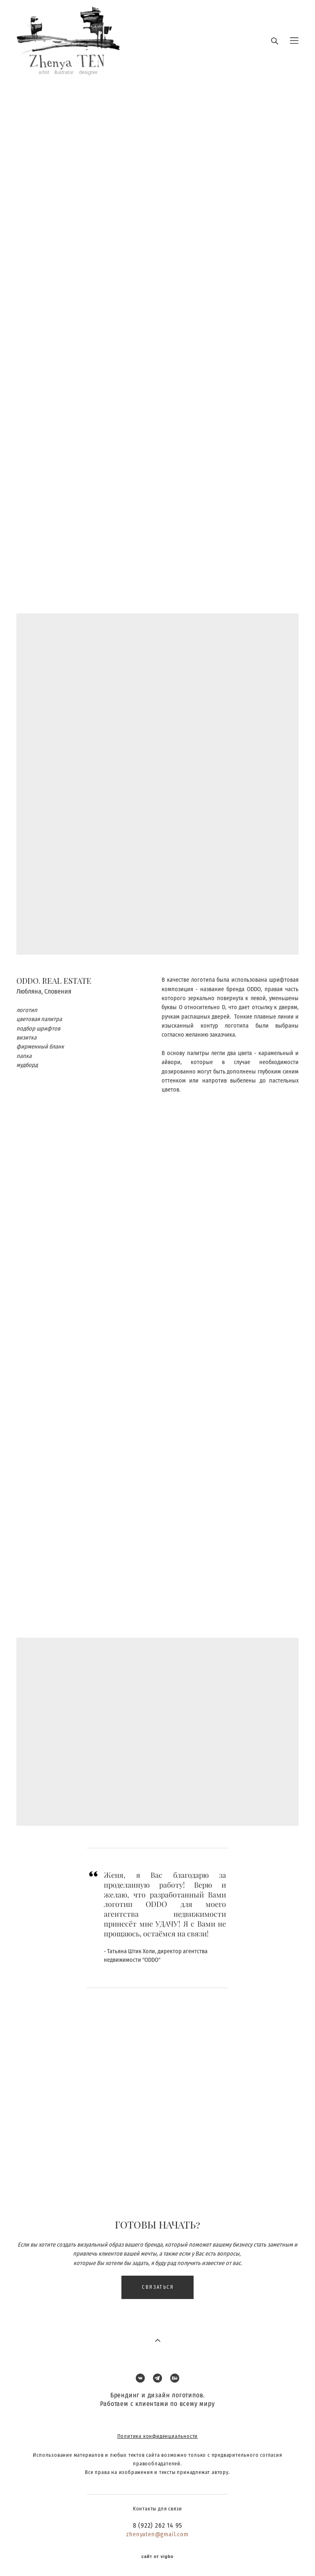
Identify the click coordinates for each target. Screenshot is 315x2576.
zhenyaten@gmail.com (157, 2534)
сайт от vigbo (157, 2557)
